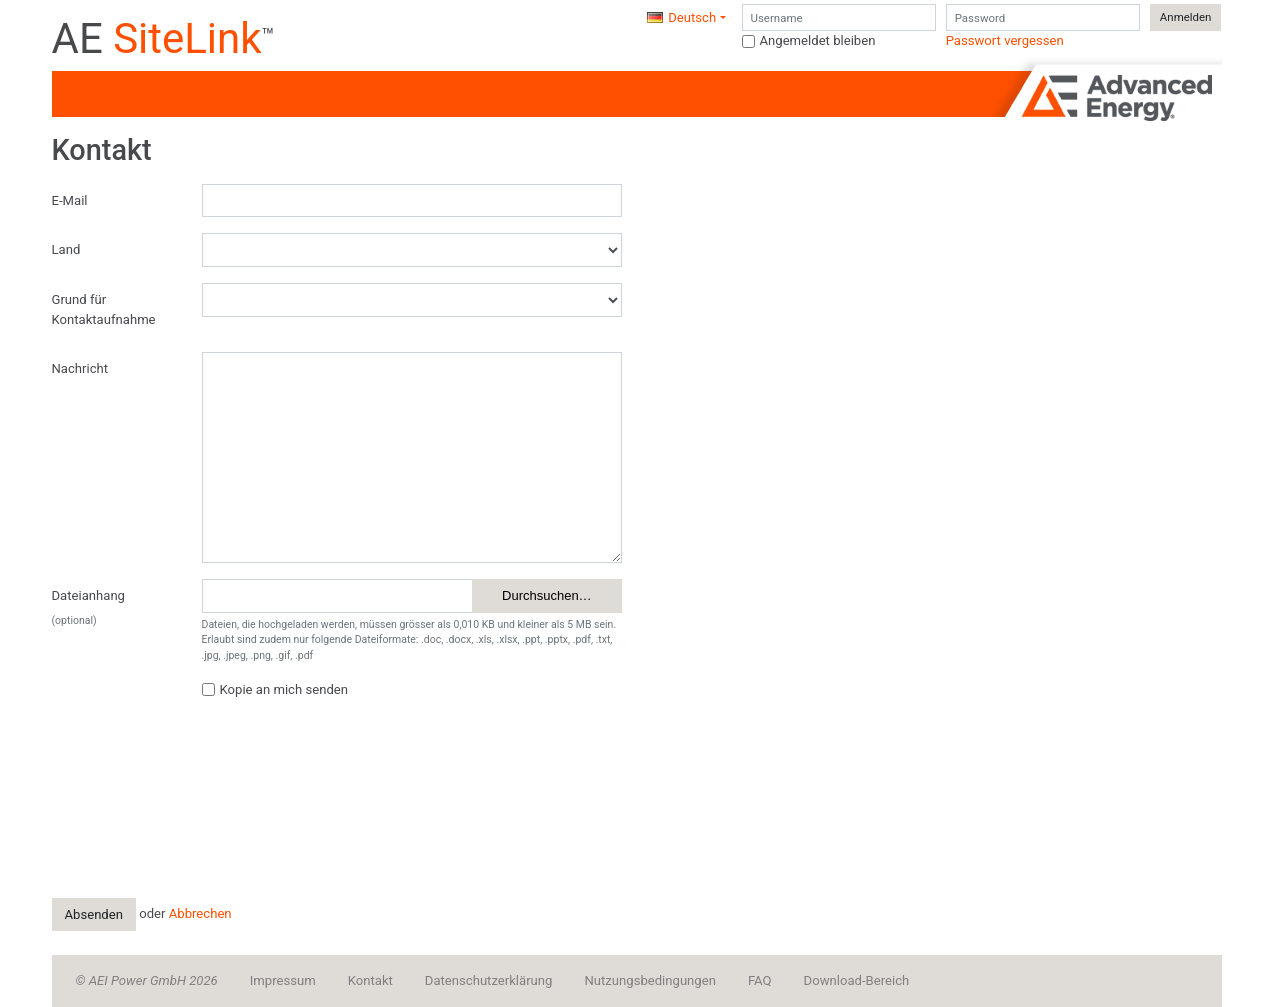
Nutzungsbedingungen (649, 980)
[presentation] (354, 755)
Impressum (283, 980)
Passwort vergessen (1005, 40)
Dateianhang (88, 595)
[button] (686, 18)
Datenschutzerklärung (489, 980)
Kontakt (370, 980)
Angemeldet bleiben (818, 40)
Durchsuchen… (547, 595)
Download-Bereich (857, 980)
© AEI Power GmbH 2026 (147, 980)
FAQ (760, 980)
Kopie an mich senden (284, 689)
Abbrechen (200, 913)
